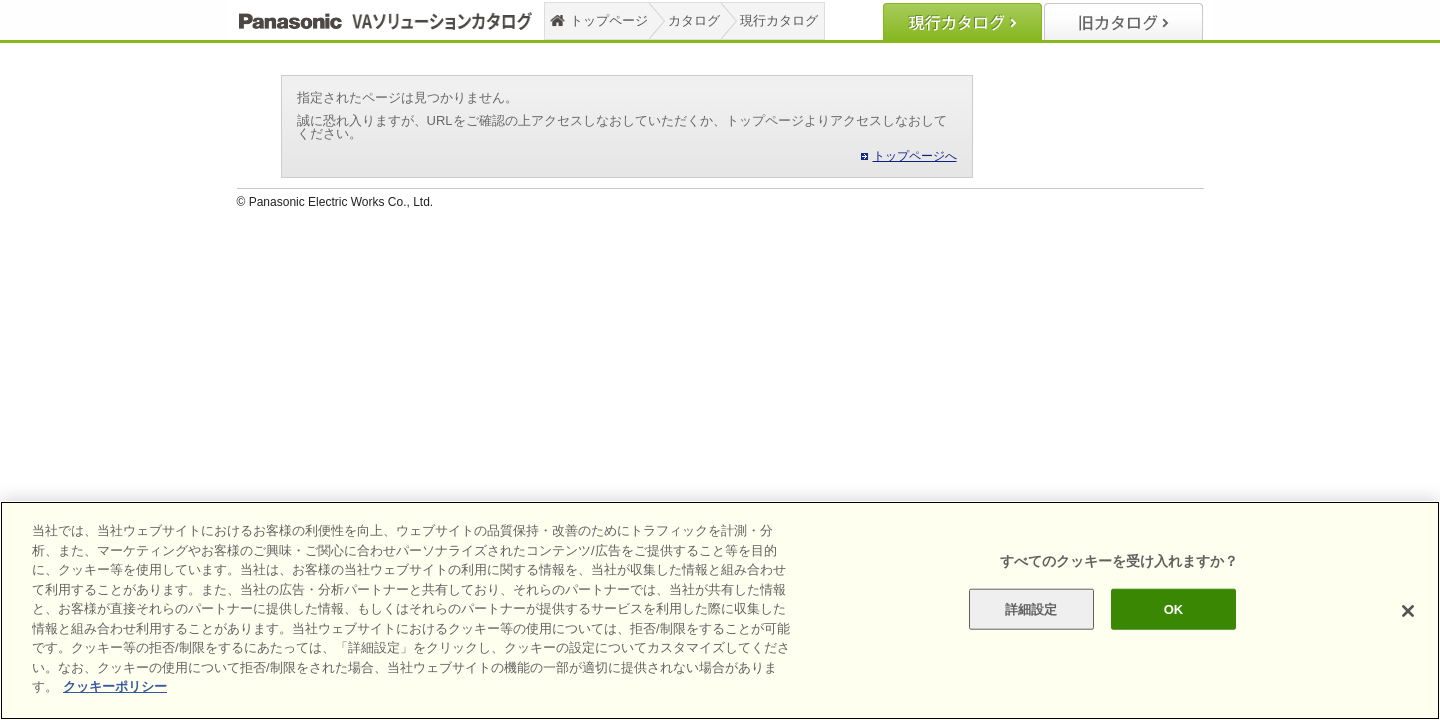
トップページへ (915, 156)
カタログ (694, 20)
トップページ (609, 20)
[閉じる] (1408, 611)
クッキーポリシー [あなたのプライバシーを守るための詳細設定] (115, 686)
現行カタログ (779, 20)
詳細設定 (1031, 608)
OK (1174, 608)
